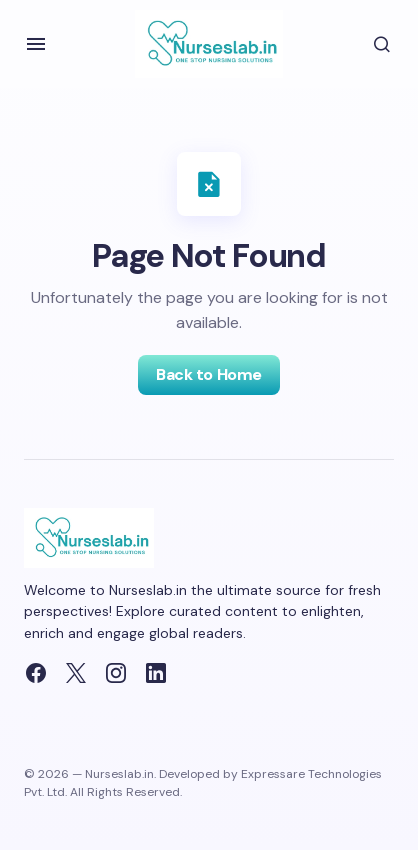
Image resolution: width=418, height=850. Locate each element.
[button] (36, 44)
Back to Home (208, 374)
